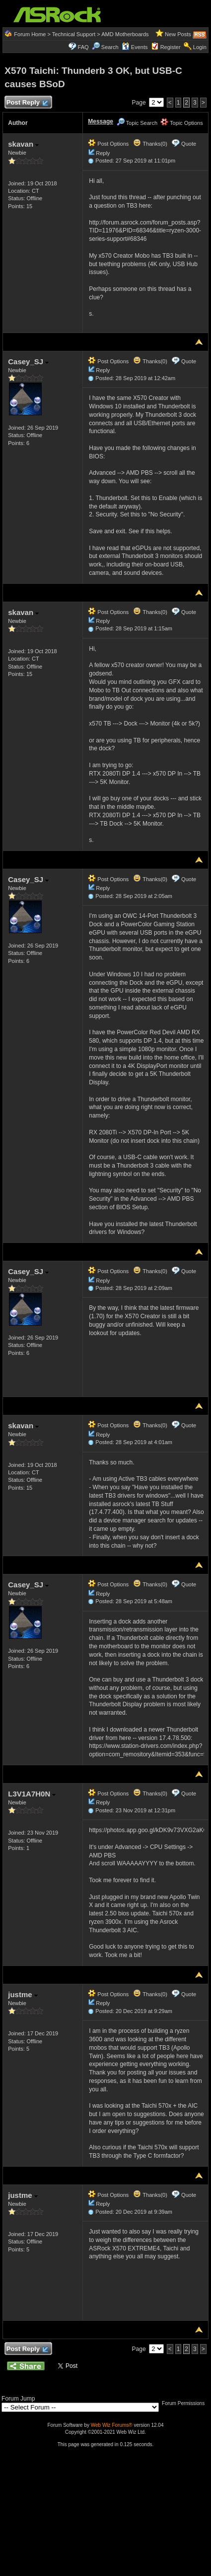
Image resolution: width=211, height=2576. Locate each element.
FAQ (83, 47)
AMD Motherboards (124, 34)
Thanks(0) (150, 144)
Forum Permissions (186, 2403)
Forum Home (30, 34)
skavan (23, 144)
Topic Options (181, 123)
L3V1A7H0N (32, 1794)
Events (135, 47)
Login (200, 47)
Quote (188, 144)
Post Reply (26, 103)
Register (170, 47)
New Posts (178, 34)
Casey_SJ (28, 361)
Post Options (108, 144)
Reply (103, 153)
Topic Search (137, 123)
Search (110, 47)
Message (100, 121)
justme (23, 1994)
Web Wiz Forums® (112, 2425)
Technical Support (73, 34)
